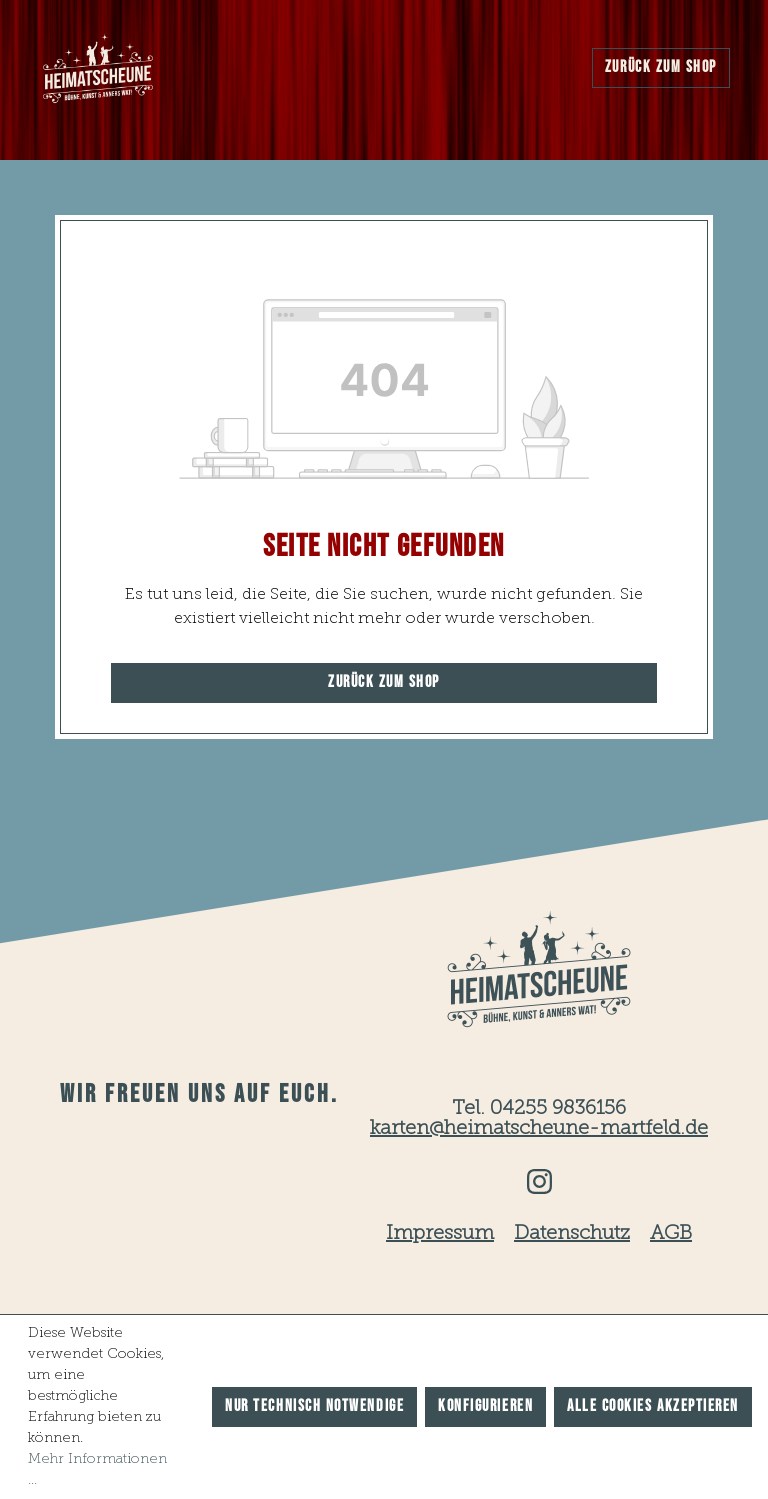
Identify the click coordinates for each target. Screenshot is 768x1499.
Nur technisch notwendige (314, 1406)
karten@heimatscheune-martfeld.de (539, 1129)
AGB (671, 1234)
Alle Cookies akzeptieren (653, 1406)
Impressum (440, 1234)
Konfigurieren (485, 1406)
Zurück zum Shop (661, 67)
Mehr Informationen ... (97, 1469)
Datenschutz (572, 1234)
